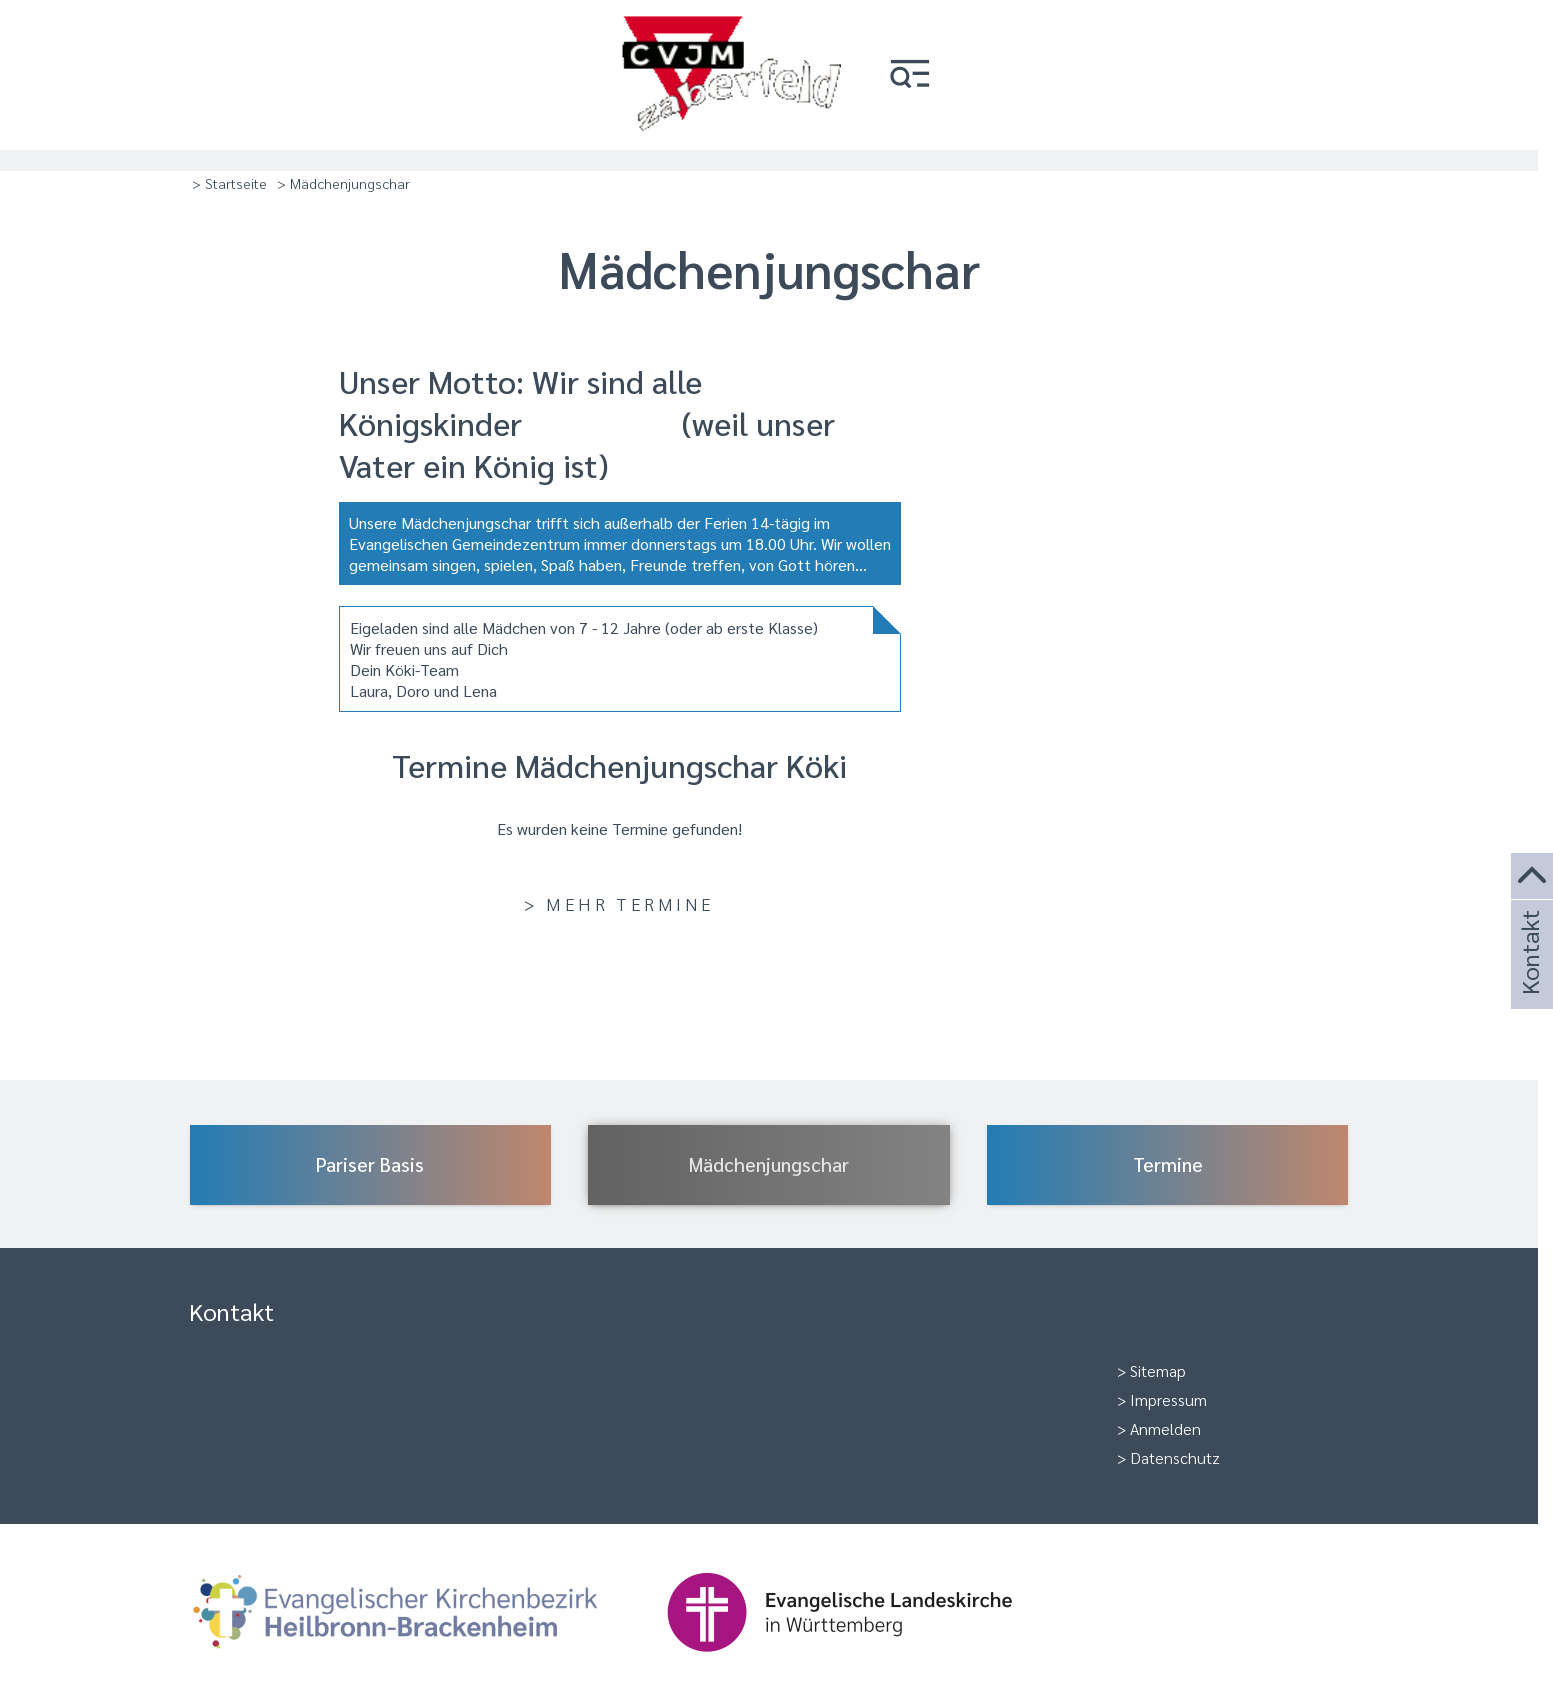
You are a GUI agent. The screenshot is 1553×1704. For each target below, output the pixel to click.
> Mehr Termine (619, 903)
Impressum (1168, 1399)
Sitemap (1158, 1370)
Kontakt (1529, 979)
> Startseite (229, 183)
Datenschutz (1175, 1457)
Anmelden (1165, 1428)
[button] (910, 75)
